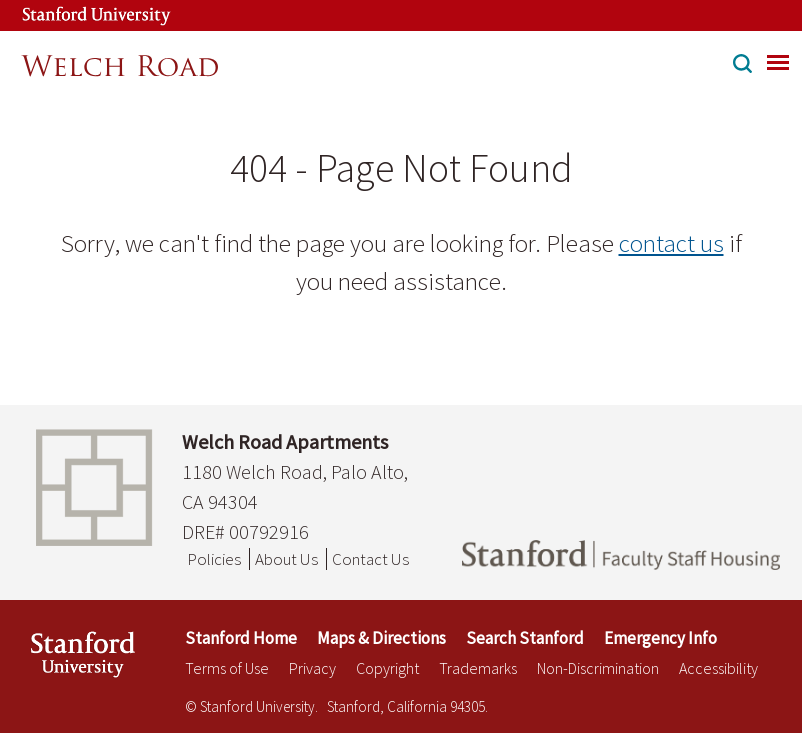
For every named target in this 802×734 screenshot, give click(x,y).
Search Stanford (525, 638)
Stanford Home (241, 638)
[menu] (778, 62)
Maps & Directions (381, 638)
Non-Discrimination (598, 668)
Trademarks (478, 668)
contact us (671, 243)
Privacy (312, 668)
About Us (286, 559)
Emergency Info (660, 638)
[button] (742, 66)
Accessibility (718, 668)
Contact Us (370, 559)
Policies (214, 559)
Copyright (387, 668)
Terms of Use (227, 668)
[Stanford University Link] (76, 15)
